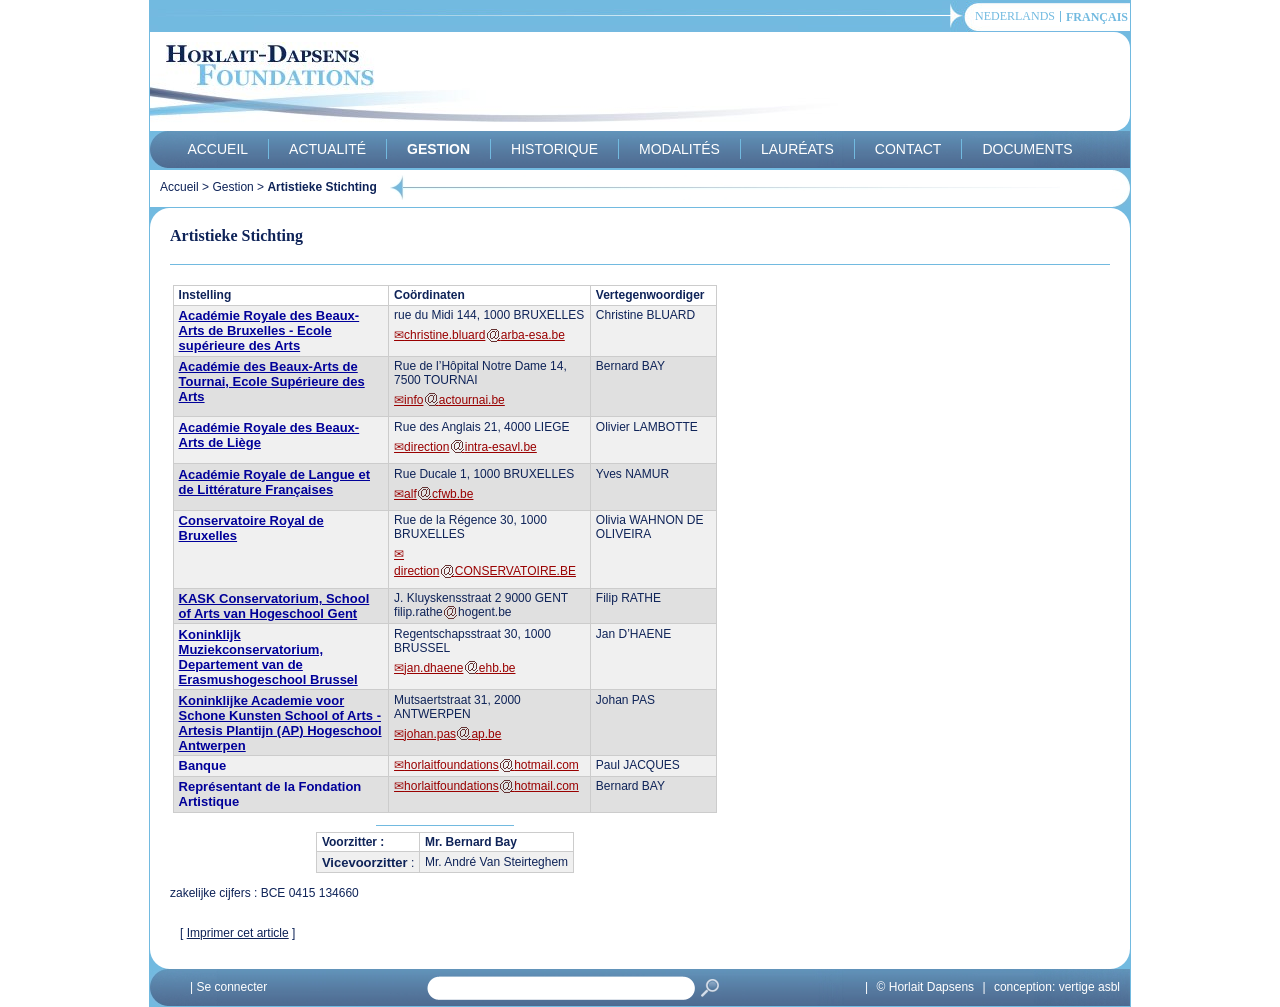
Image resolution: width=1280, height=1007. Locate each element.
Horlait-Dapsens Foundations (509, 84)
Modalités (679, 149)
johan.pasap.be (452, 734)
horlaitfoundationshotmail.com (491, 765)
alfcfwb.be (438, 494)
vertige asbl (1089, 987)
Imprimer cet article (238, 933)
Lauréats (797, 149)
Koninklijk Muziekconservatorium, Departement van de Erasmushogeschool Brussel (268, 657)
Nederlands (1015, 16)
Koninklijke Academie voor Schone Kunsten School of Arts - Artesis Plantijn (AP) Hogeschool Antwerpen (280, 723)
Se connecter (231, 987)
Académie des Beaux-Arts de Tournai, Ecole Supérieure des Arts (272, 381)
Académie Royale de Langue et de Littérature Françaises (274, 482)
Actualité (327, 149)
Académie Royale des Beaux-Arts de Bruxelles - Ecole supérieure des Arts (269, 330)
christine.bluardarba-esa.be (484, 335)
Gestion (438, 149)
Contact (908, 149)
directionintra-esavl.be (470, 447)
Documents (1027, 149)
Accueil (217, 149)
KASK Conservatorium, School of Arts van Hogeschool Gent (274, 606)
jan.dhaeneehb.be (459, 668)
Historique (554, 149)
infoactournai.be (454, 400)
